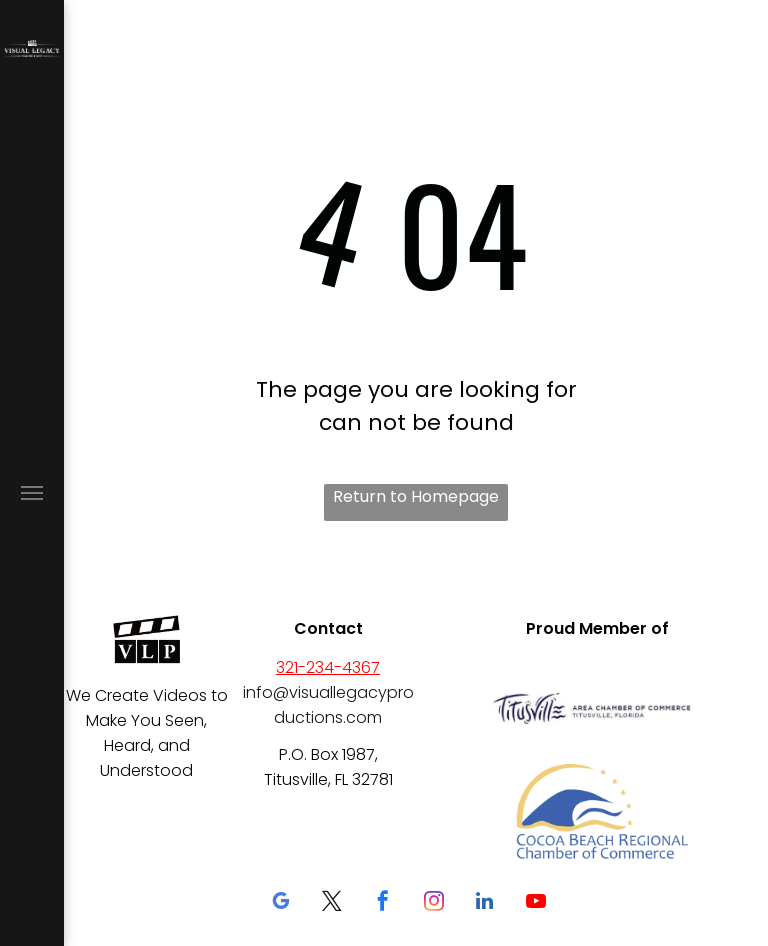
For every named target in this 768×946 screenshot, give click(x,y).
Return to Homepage (416, 496)
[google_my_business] (281, 903)
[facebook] (383, 903)
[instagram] (434, 903)
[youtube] (536, 903)
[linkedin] (485, 903)
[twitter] (332, 903)
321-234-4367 (328, 667)
